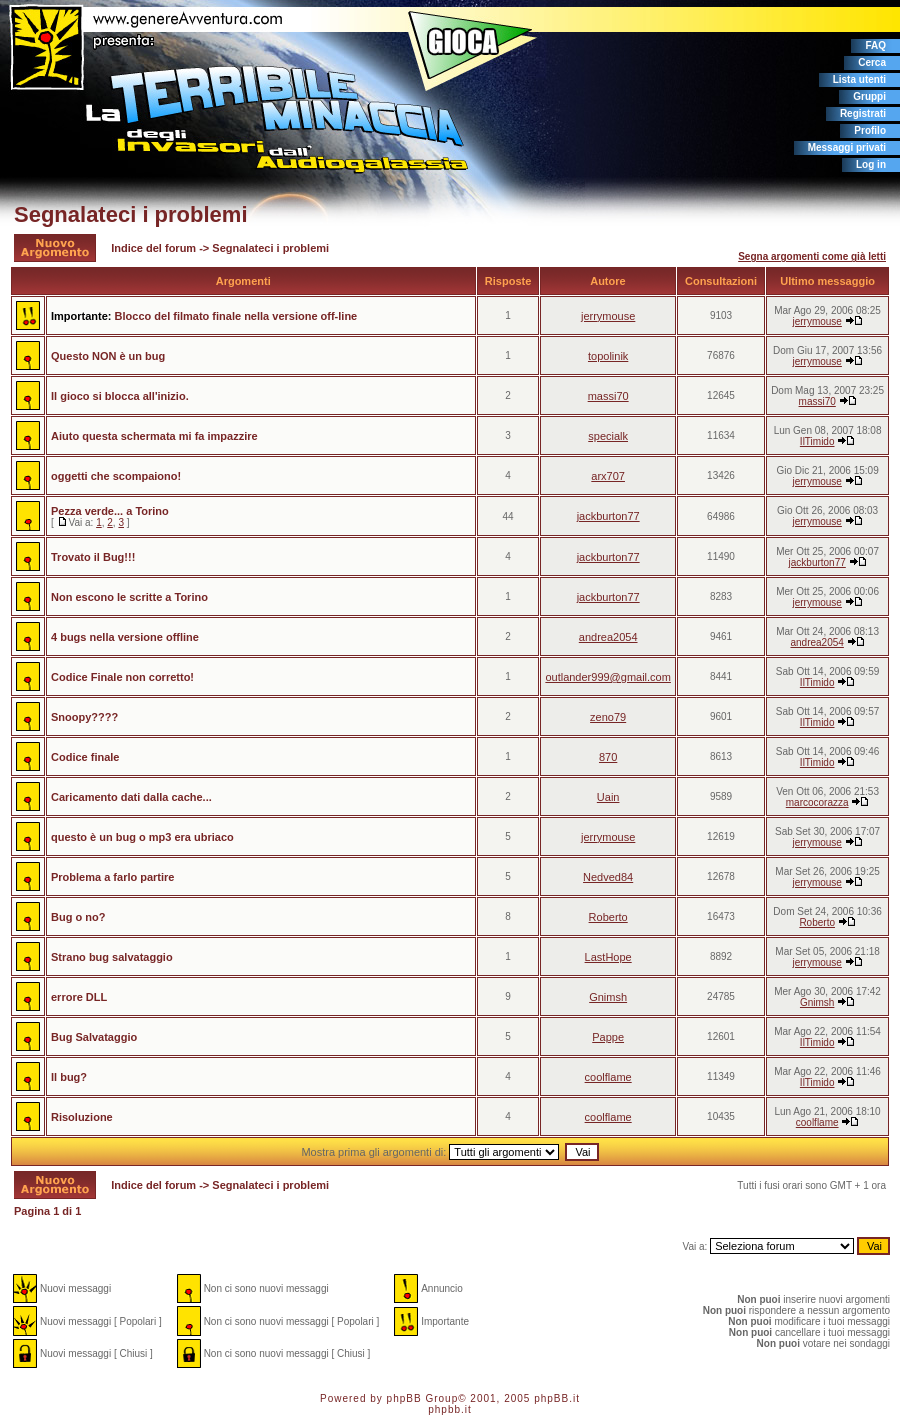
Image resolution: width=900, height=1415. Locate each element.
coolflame (608, 1077)
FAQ (875, 45)
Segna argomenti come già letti (812, 256)
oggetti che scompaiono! (116, 476)
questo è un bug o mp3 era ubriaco (142, 837)
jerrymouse (608, 316)
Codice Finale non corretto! (122, 677)
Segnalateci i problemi (131, 214)
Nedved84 (608, 877)
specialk (608, 436)
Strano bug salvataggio (112, 957)
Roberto (608, 917)
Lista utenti (859, 79)
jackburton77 (608, 516)
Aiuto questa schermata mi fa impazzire (154, 436)
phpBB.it (557, 1398)
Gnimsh (608, 997)
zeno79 (608, 717)
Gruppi (869, 96)
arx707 (608, 476)
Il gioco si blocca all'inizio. (120, 396)
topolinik (608, 356)
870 (608, 757)
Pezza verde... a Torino (110, 511)
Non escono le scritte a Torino (129, 597)
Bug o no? (78, 917)
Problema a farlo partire (113, 877)
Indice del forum (153, 248)
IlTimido (817, 441)
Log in (871, 164)
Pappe (608, 1037)
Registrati (863, 113)
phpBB (404, 1398)
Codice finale (85, 757)
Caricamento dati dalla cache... (131, 797)
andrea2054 (608, 637)
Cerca (872, 62)
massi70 (608, 396)
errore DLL (79, 997)
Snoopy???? (84, 717)
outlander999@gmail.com (608, 677)
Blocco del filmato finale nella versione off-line (236, 316)
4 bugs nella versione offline (125, 637)
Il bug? (69, 1077)
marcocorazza (817, 802)
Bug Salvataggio (94, 1037)
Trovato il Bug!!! (93, 557)
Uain (608, 797)
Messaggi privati (847, 147)
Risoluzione (82, 1117)
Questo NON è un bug (108, 356)
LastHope (608, 957)
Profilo (870, 130)
